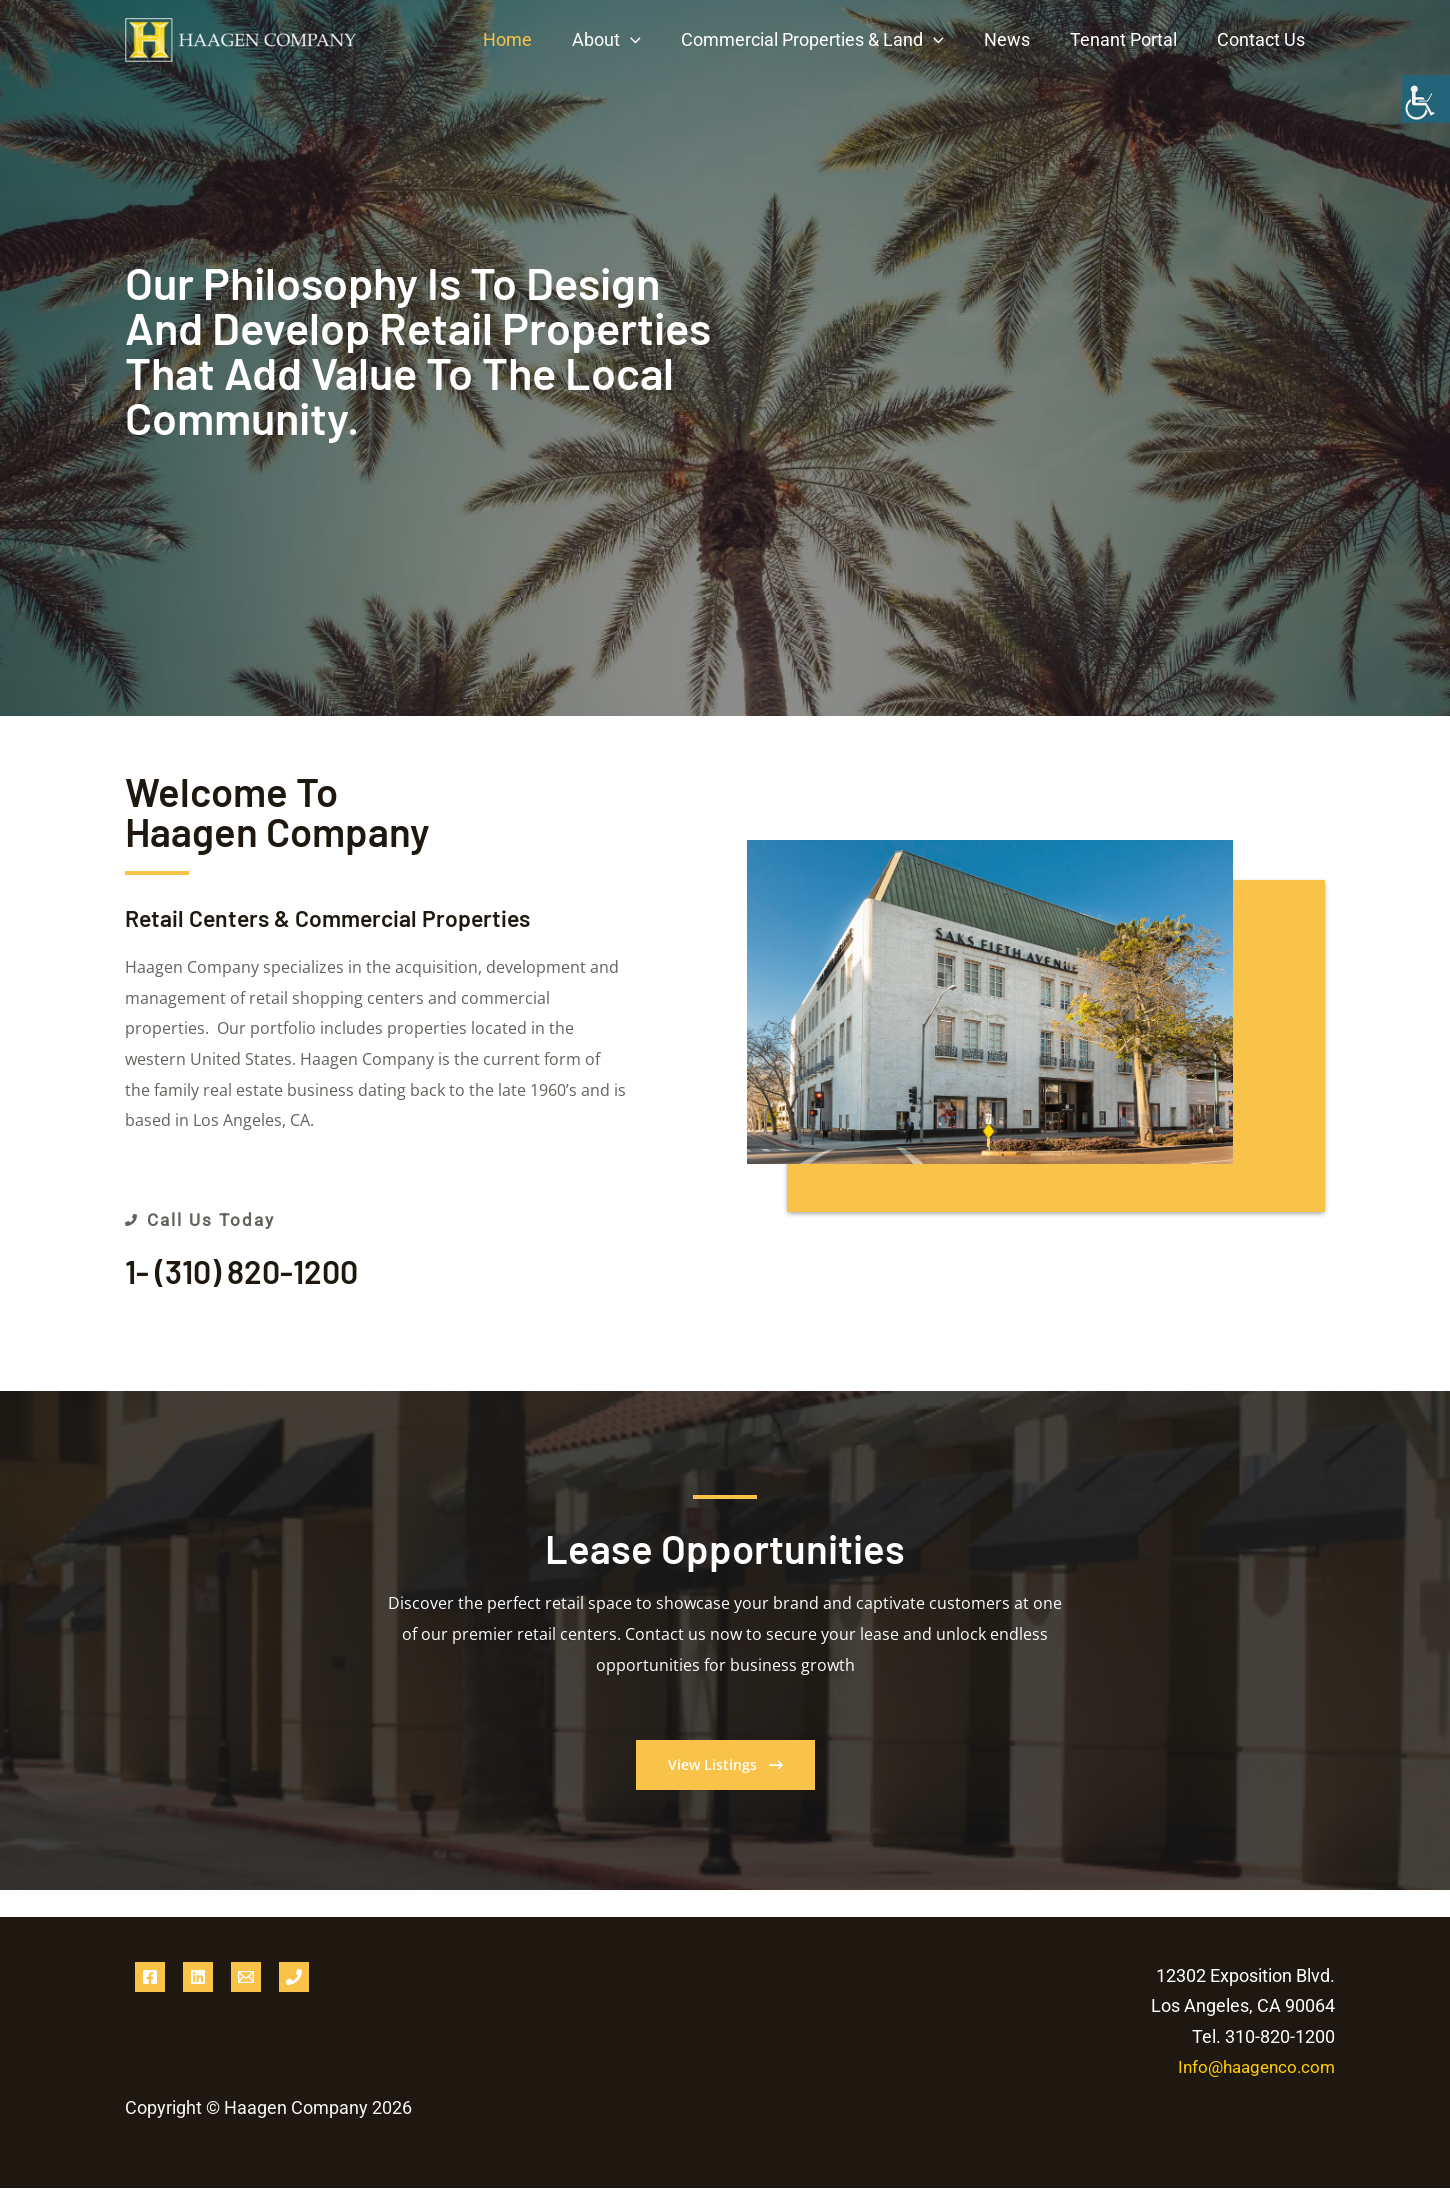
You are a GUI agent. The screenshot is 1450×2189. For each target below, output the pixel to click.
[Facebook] (150, 1978)
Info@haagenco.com (1252, 2068)
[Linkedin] (198, 1978)
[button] (648, 40)
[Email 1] (246, 1978)
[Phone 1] (294, 1978)
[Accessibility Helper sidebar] (1426, 99)
